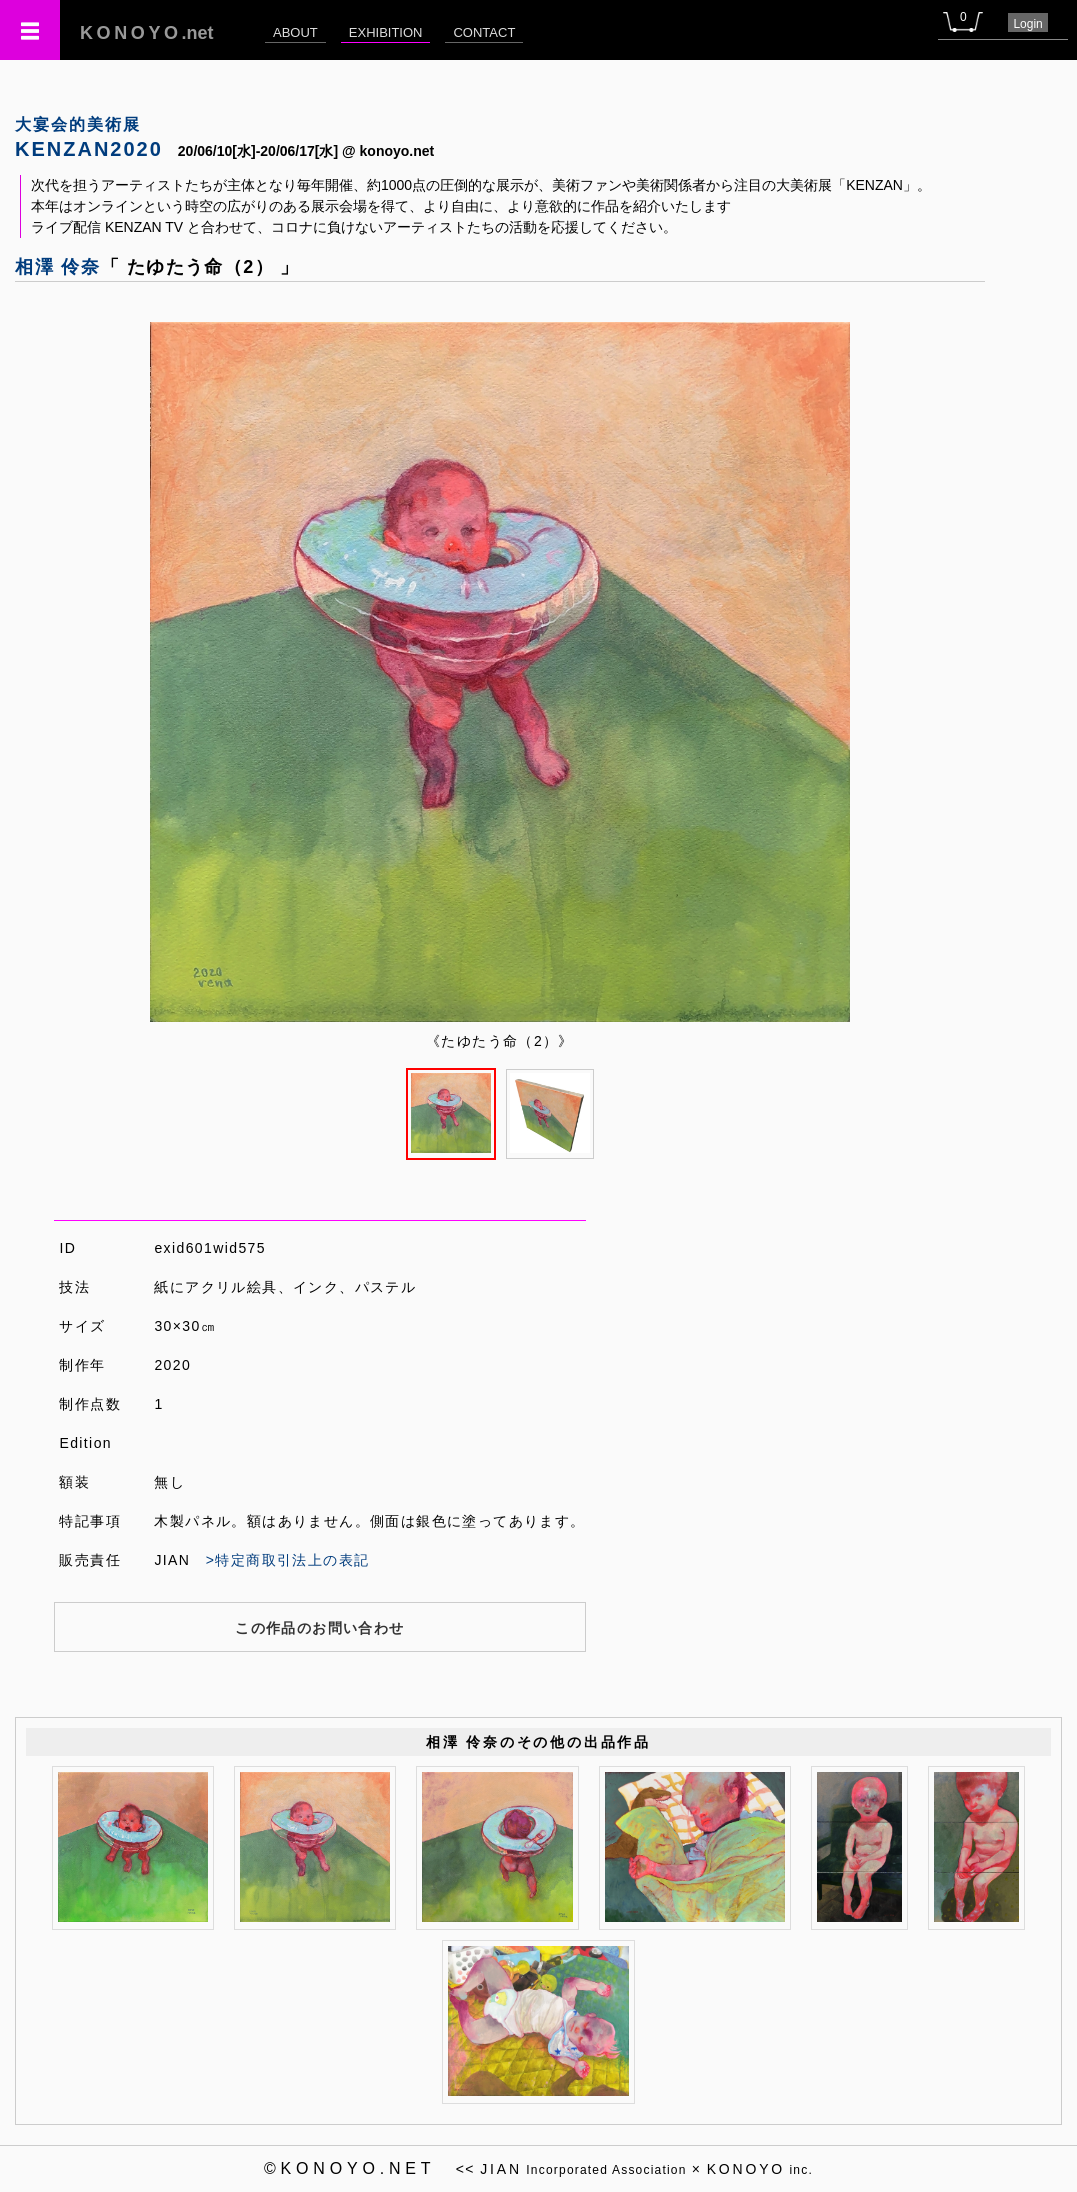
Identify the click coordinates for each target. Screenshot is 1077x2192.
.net (147, 33)
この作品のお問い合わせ (319, 1628)
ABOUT (295, 32)
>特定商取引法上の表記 (288, 1560)
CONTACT (484, 32)
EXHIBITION (386, 32)
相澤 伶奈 (58, 267)
